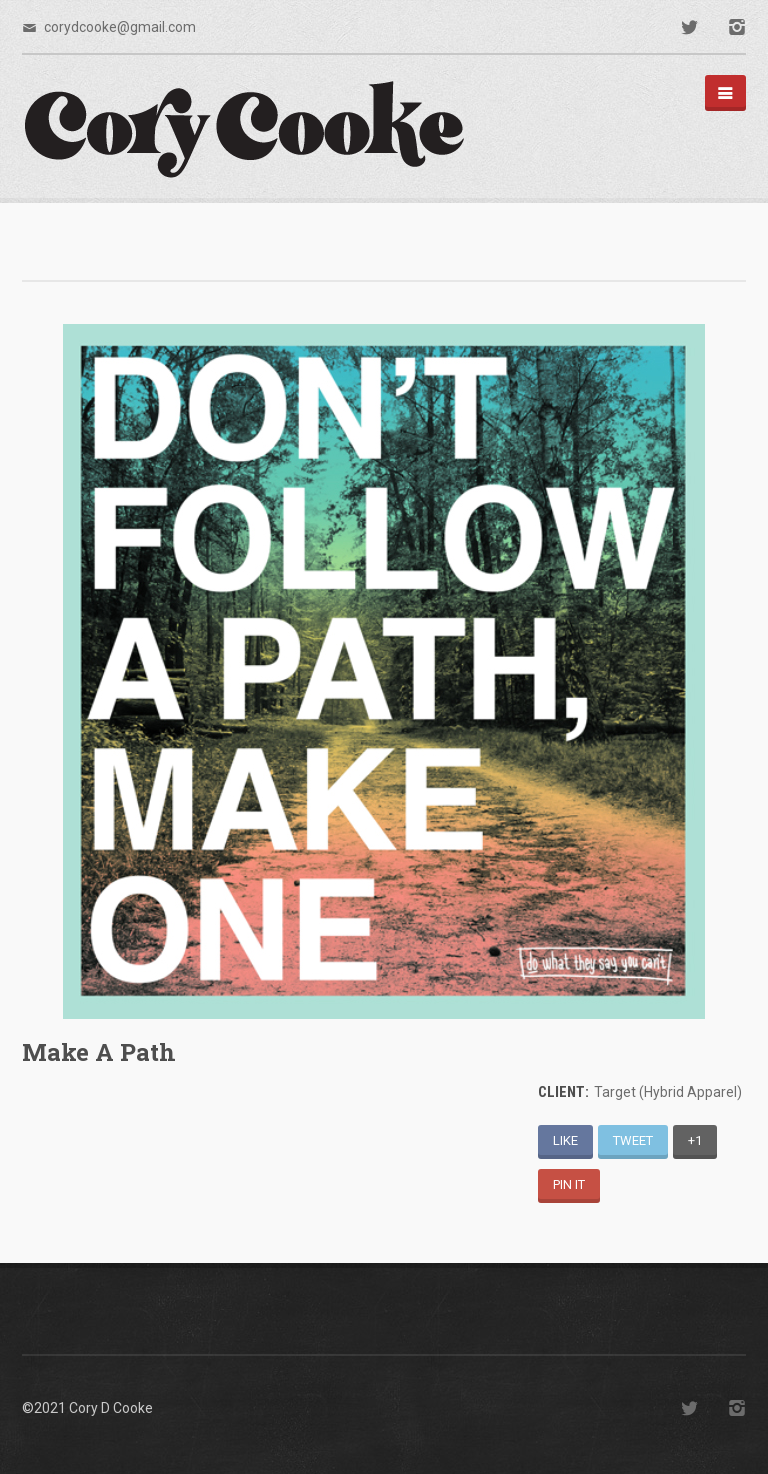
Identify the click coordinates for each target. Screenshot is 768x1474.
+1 (695, 1140)
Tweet (633, 1140)
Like (565, 1140)
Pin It (569, 1184)
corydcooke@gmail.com (120, 27)
